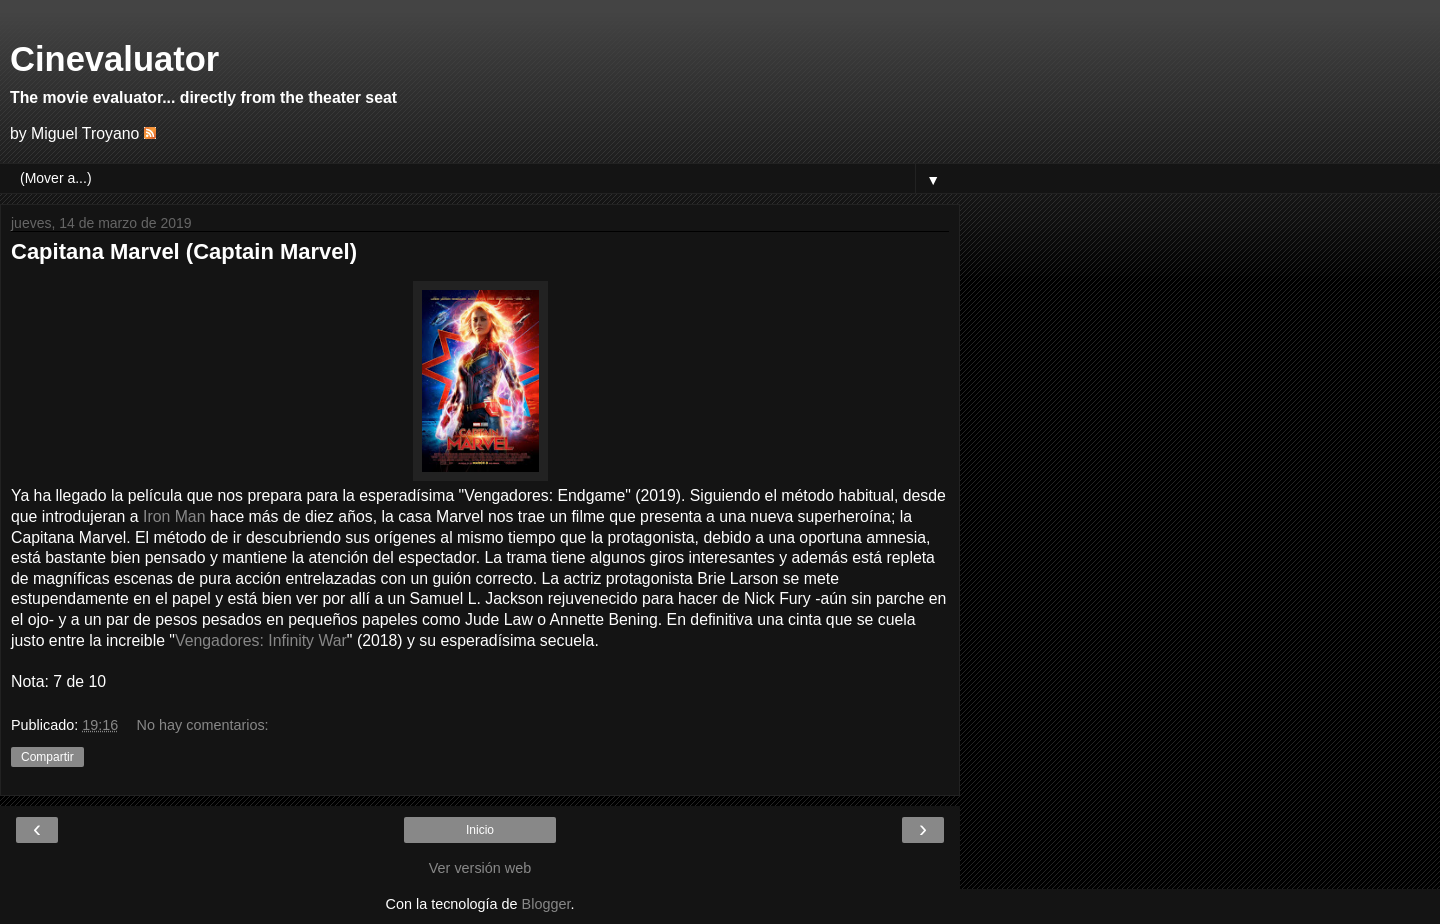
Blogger (546, 904)
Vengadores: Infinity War (261, 640)
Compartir (47, 757)
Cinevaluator (114, 59)
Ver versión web (480, 868)
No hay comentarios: (203, 725)
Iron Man (174, 516)
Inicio (480, 830)
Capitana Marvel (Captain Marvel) (184, 251)
